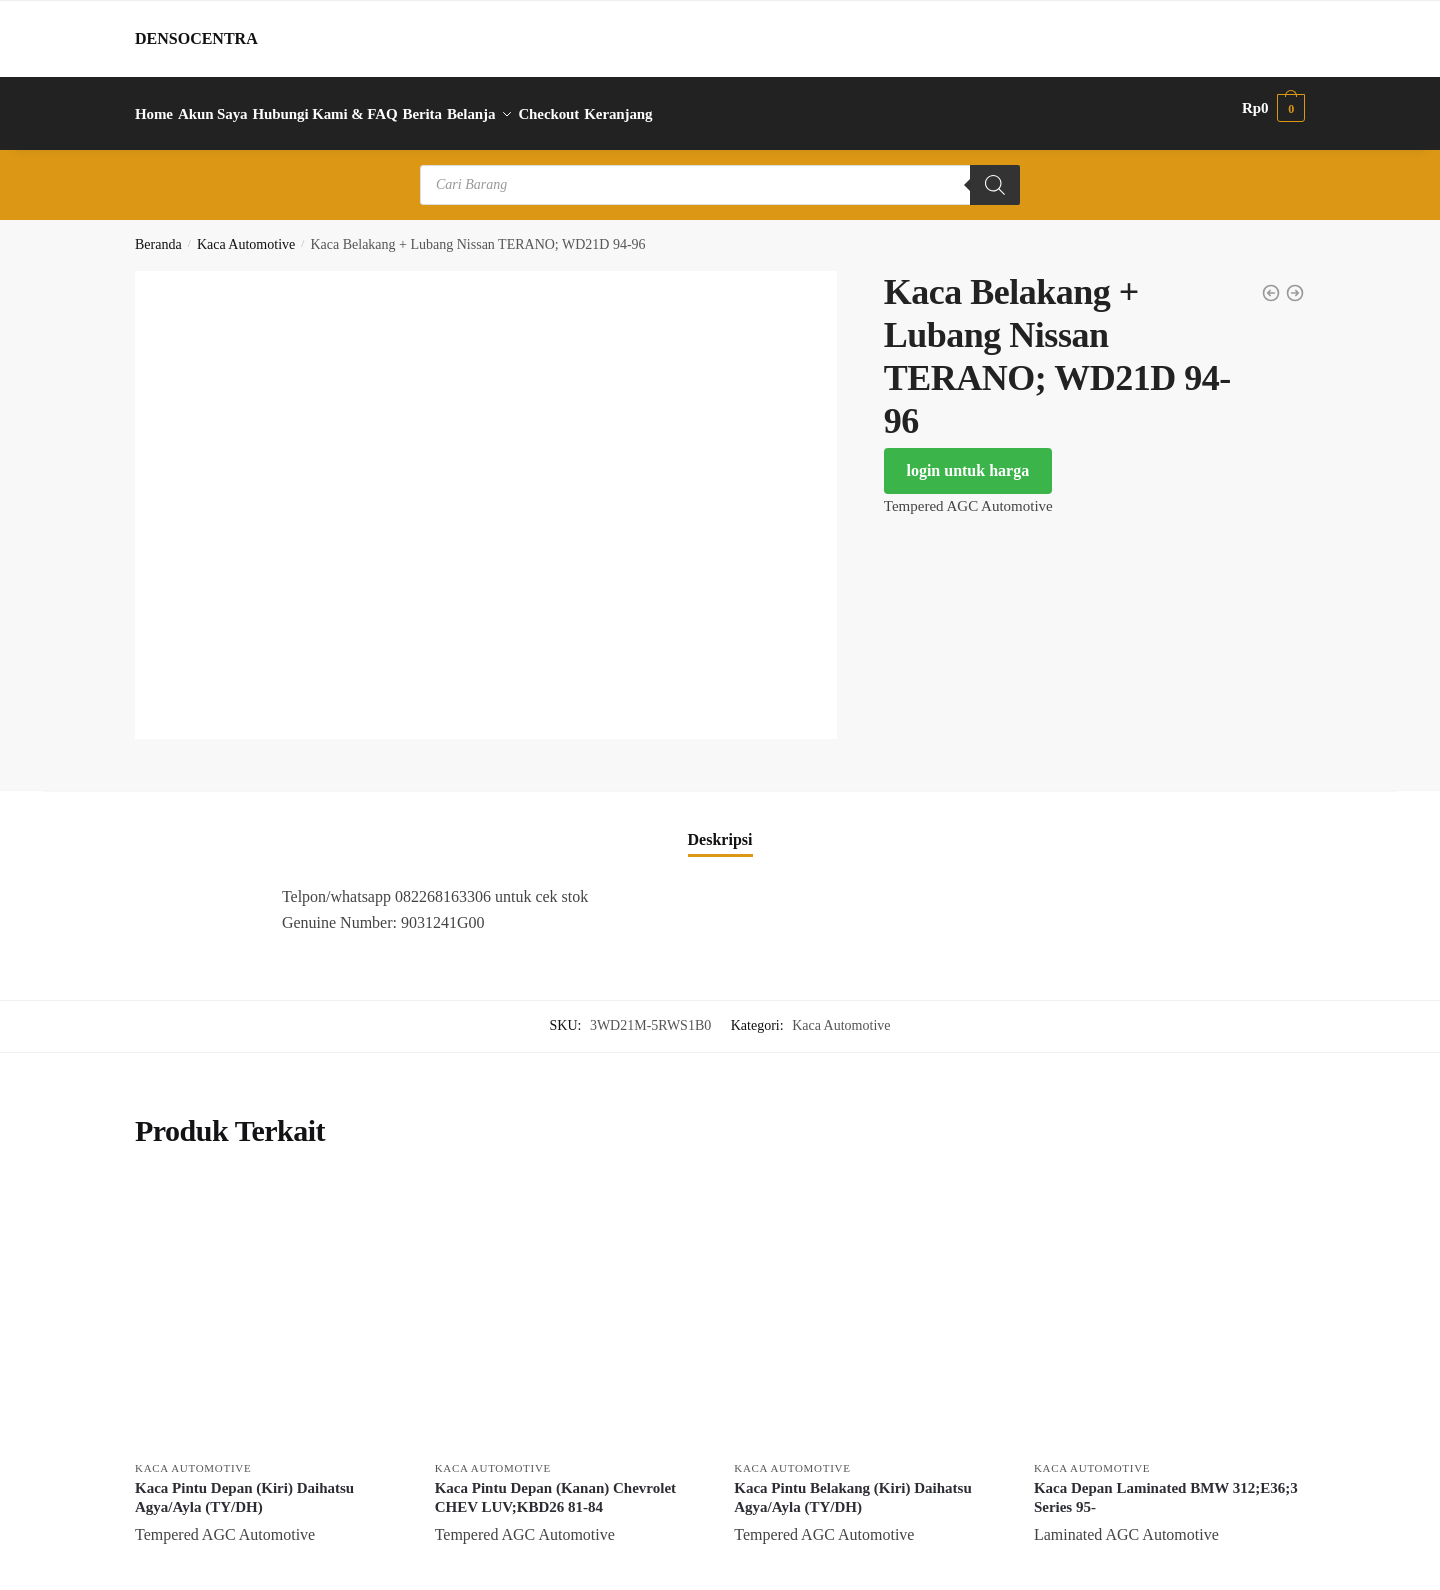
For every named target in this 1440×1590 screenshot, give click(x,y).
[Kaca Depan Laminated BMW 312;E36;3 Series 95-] (1169, 1302)
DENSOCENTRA (196, 38)
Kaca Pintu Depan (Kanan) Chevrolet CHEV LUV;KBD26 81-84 (555, 1485)
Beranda (158, 232)
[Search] (995, 173)
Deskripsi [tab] (720, 826)
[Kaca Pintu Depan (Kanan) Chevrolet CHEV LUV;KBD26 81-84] (570, 1302)
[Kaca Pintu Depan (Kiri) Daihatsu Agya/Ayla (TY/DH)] (270, 1302)
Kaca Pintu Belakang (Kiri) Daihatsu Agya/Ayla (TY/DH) (853, 1485)
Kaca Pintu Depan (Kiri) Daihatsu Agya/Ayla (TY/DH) (244, 1485)
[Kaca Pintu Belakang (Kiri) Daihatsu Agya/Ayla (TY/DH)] (869, 1302)
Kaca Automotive (246, 232)
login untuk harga (967, 458)
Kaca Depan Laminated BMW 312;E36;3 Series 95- (1166, 1485)
